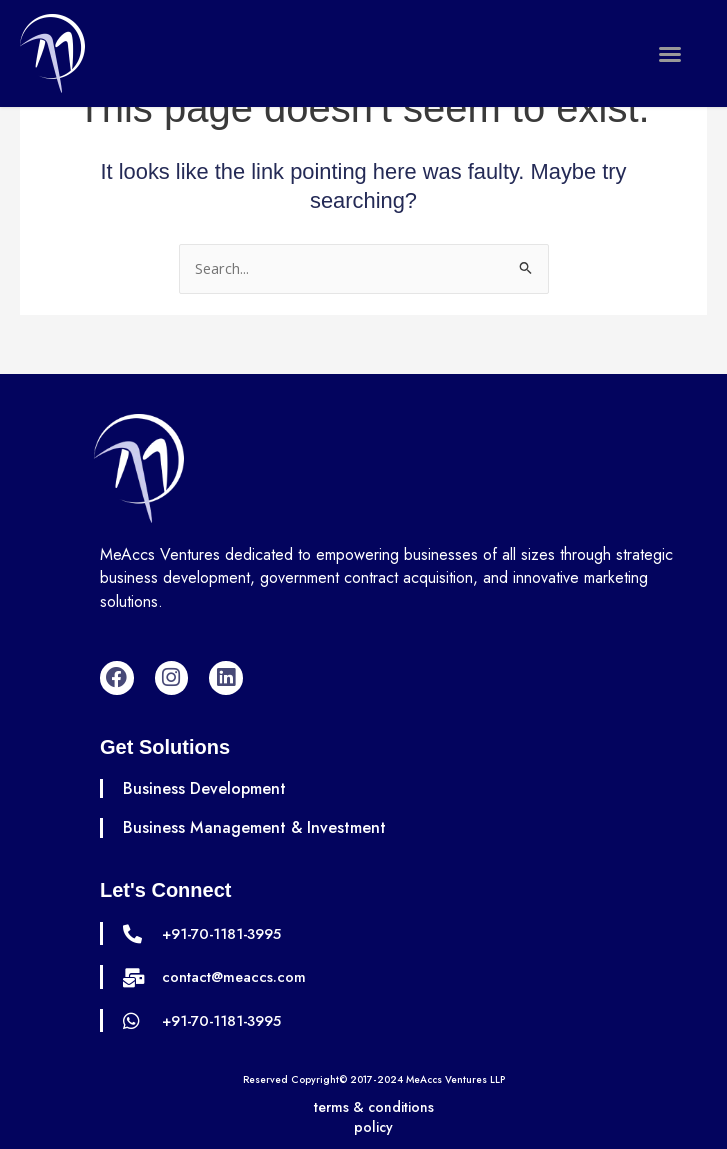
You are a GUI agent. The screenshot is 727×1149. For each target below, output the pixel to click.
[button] (670, 54)
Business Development (205, 788)
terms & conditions (374, 1107)
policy (373, 1127)
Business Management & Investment (255, 827)
